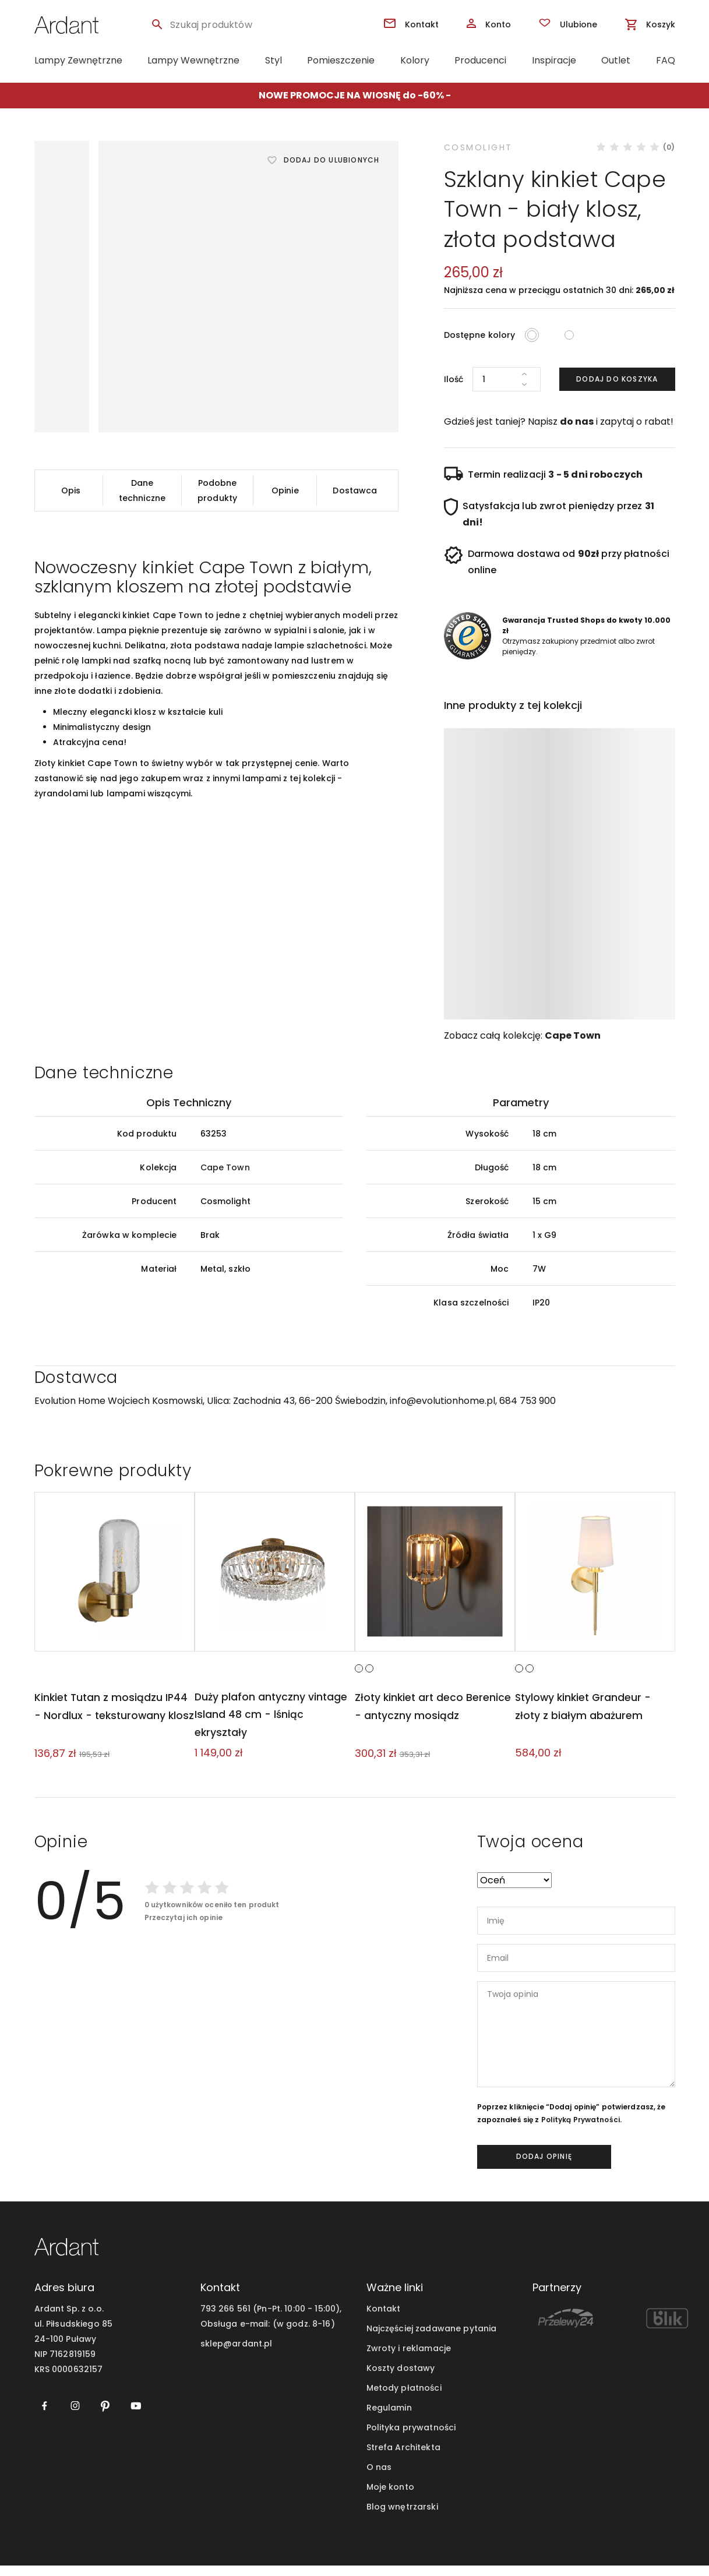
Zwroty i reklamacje (408, 2359)
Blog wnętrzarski (402, 2517)
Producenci (480, 60)
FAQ (665, 60)
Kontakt (383, 2319)
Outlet (615, 60)
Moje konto (390, 2497)
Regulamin (389, 2418)
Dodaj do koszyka (617, 379)
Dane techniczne (142, 490)
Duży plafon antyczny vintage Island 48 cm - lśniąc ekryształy (271, 1725)
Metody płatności (404, 2398)
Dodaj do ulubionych (332, 160)
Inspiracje (554, 60)
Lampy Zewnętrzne (78, 60)
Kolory (414, 60)
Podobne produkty (217, 490)
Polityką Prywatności (580, 2130)
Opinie (285, 490)
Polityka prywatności (411, 2438)
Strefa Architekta (403, 2458)
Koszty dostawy (400, 2378)
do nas (577, 421)
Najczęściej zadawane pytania (431, 2339)
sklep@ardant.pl (236, 2354)
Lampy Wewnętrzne (193, 60)
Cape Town (573, 1035)
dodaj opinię (544, 2167)
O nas (379, 2477)
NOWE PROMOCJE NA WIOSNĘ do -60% (351, 95)
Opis (71, 490)
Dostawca (355, 490)
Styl (273, 60)
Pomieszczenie (341, 60)
